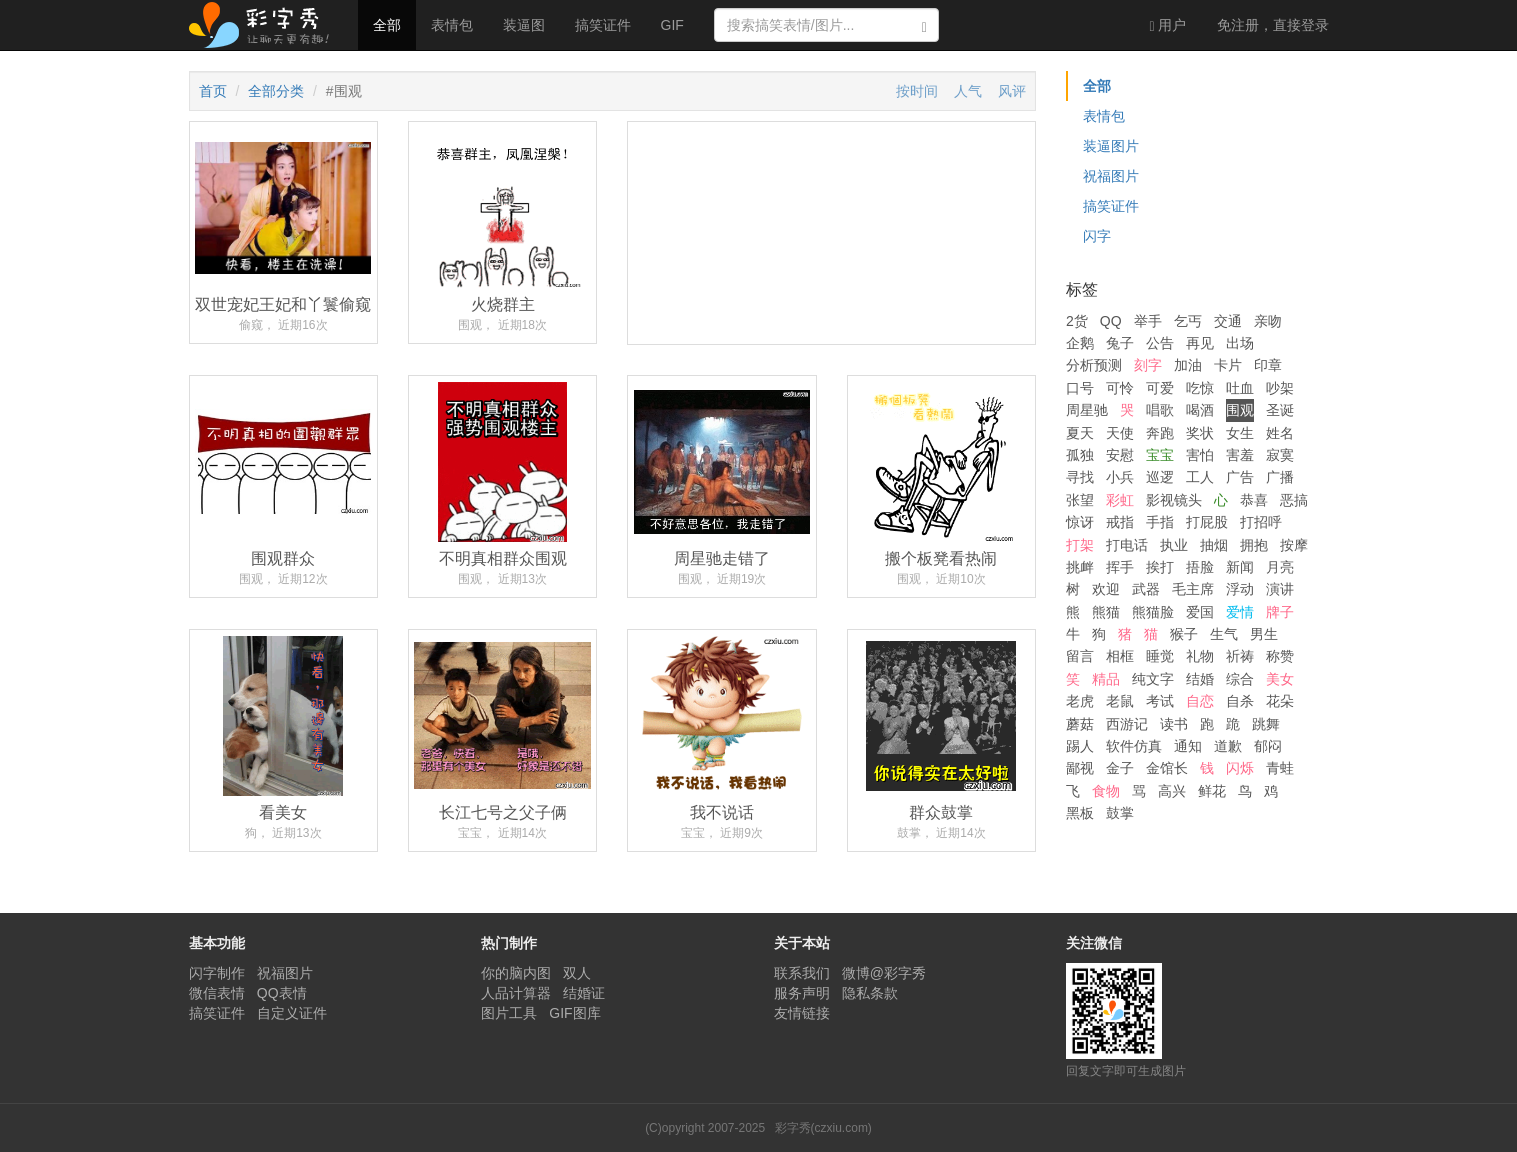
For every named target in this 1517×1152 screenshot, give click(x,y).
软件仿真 (1134, 746)
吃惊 (1200, 388)
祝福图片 (1111, 176)
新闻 (1240, 567)
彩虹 (1120, 500)
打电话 (1127, 545)
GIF (672, 25)
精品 (1106, 679)
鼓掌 (1120, 813)
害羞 (1240, 455)
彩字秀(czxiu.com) (823, 1128)
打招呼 (1261, 522)
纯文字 (1153, 679)
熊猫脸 (1153, 612)
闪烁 (1240, 768)
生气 (1224, 634)
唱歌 (1160, 410)
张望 (1080, 500)
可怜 (1120, 388)
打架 (1080, 545)
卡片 (1228, 365)
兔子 (1120, 343)
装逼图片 (1111, 146)
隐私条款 (870, 993)
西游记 (1127, 724)
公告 (1160, 343)
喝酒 (1200, 410)
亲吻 (1268, 321)
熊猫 (1106, 612)
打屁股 (1207, 522)
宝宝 (1160, 455)
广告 (1240, 477)
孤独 (1080, 455)
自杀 (1240, 701)
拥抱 (1254, 545)
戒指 (1120, 522)
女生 (1240, 433)
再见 (1200, 343)
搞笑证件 (603, 25)
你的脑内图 (516, 973)
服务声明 (802, 993)
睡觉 (1160, 656)
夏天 (1080, 433)
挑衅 (1080, 567)
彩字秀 (266, 25)
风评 (1012, 91)
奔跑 (1160, 433)
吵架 (1280, 388)
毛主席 (1193, 589)
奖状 (1200, 433)
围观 (1240, 410)
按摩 (1294, 545)
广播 (1280, 477)
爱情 (1240, 612)
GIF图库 (574, 1013)
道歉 (1228, 746)
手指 (1160, 522)
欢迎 (1106, 589)
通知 (1188, 746)
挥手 (1120, 567)
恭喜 (1254, 500)
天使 (1120, 433)
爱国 (1200, 612)
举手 (1148, 321)
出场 (1240, 343)
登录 (1273, 25)
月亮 (1280, 567)
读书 (1174, 724)
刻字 (1148, 365)
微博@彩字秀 (884, 973)
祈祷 (1240, 656)
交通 (1228, 321)
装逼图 (524, 25)
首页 (213, 91)
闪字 (1097, 236)
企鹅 (1080, 343)
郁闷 (1268, 746)
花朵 (1280, 701)
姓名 (1280, 433)
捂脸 (1200, 567)
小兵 (1120, 477)
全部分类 (276, 91)
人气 (968, 91)
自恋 (1200, 701)
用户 (1167, 25)
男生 (1264, 634)
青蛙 (1280, 768)
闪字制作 (217, 973)
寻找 (1080, 477)
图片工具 (509, 1013)
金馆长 (1167, 768)
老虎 (1080, 701)
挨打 (1160, 567)
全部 (387, 25)
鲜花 (1212, 791)
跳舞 (1266, 724)
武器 (1146, 589)
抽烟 (1214, 545)
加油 (1188, 365)
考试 (1160, 701)
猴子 (1184, 634)
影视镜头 (1174, 500)
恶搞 (1294, 500)
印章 (1268, 365)
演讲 (1280, 589)
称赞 (1280, 656)
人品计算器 (516, 993)
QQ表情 (282, 993)
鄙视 (1080, 768)
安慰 (1120, 455)
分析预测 (1094, 365)
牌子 (1280, 612)
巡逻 (1160, 477)
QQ (1111, 321)
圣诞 (1280, 410)
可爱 (1160, 388)
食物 (1106, 791)
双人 (577, 973)
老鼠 (1120, 701)
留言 (1080, 656)
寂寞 (1280, 455)
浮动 (1240, 589)
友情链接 (802, 1013)
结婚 (1200, 679)
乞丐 (1188, 321)
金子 (1120, 768)
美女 (1280, 679)
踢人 (1080, 746)
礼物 (1200, 656)
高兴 (1172, 791)
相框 (1120, 656)
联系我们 (802, 973)
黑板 (1080, 813)
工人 (1200, 477)
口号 (1080, 388)
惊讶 (1080, 522)
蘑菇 (1080, 724)
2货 (1077, 321)
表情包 (452, 25)
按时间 (917, 91)
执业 (1174, 545)
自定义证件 (292, 1013)
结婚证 (584, 993)
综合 (1240, 679)
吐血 (1240, 388)
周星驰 (1087, 410)
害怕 (1200, 455)
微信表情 (217, 993)
